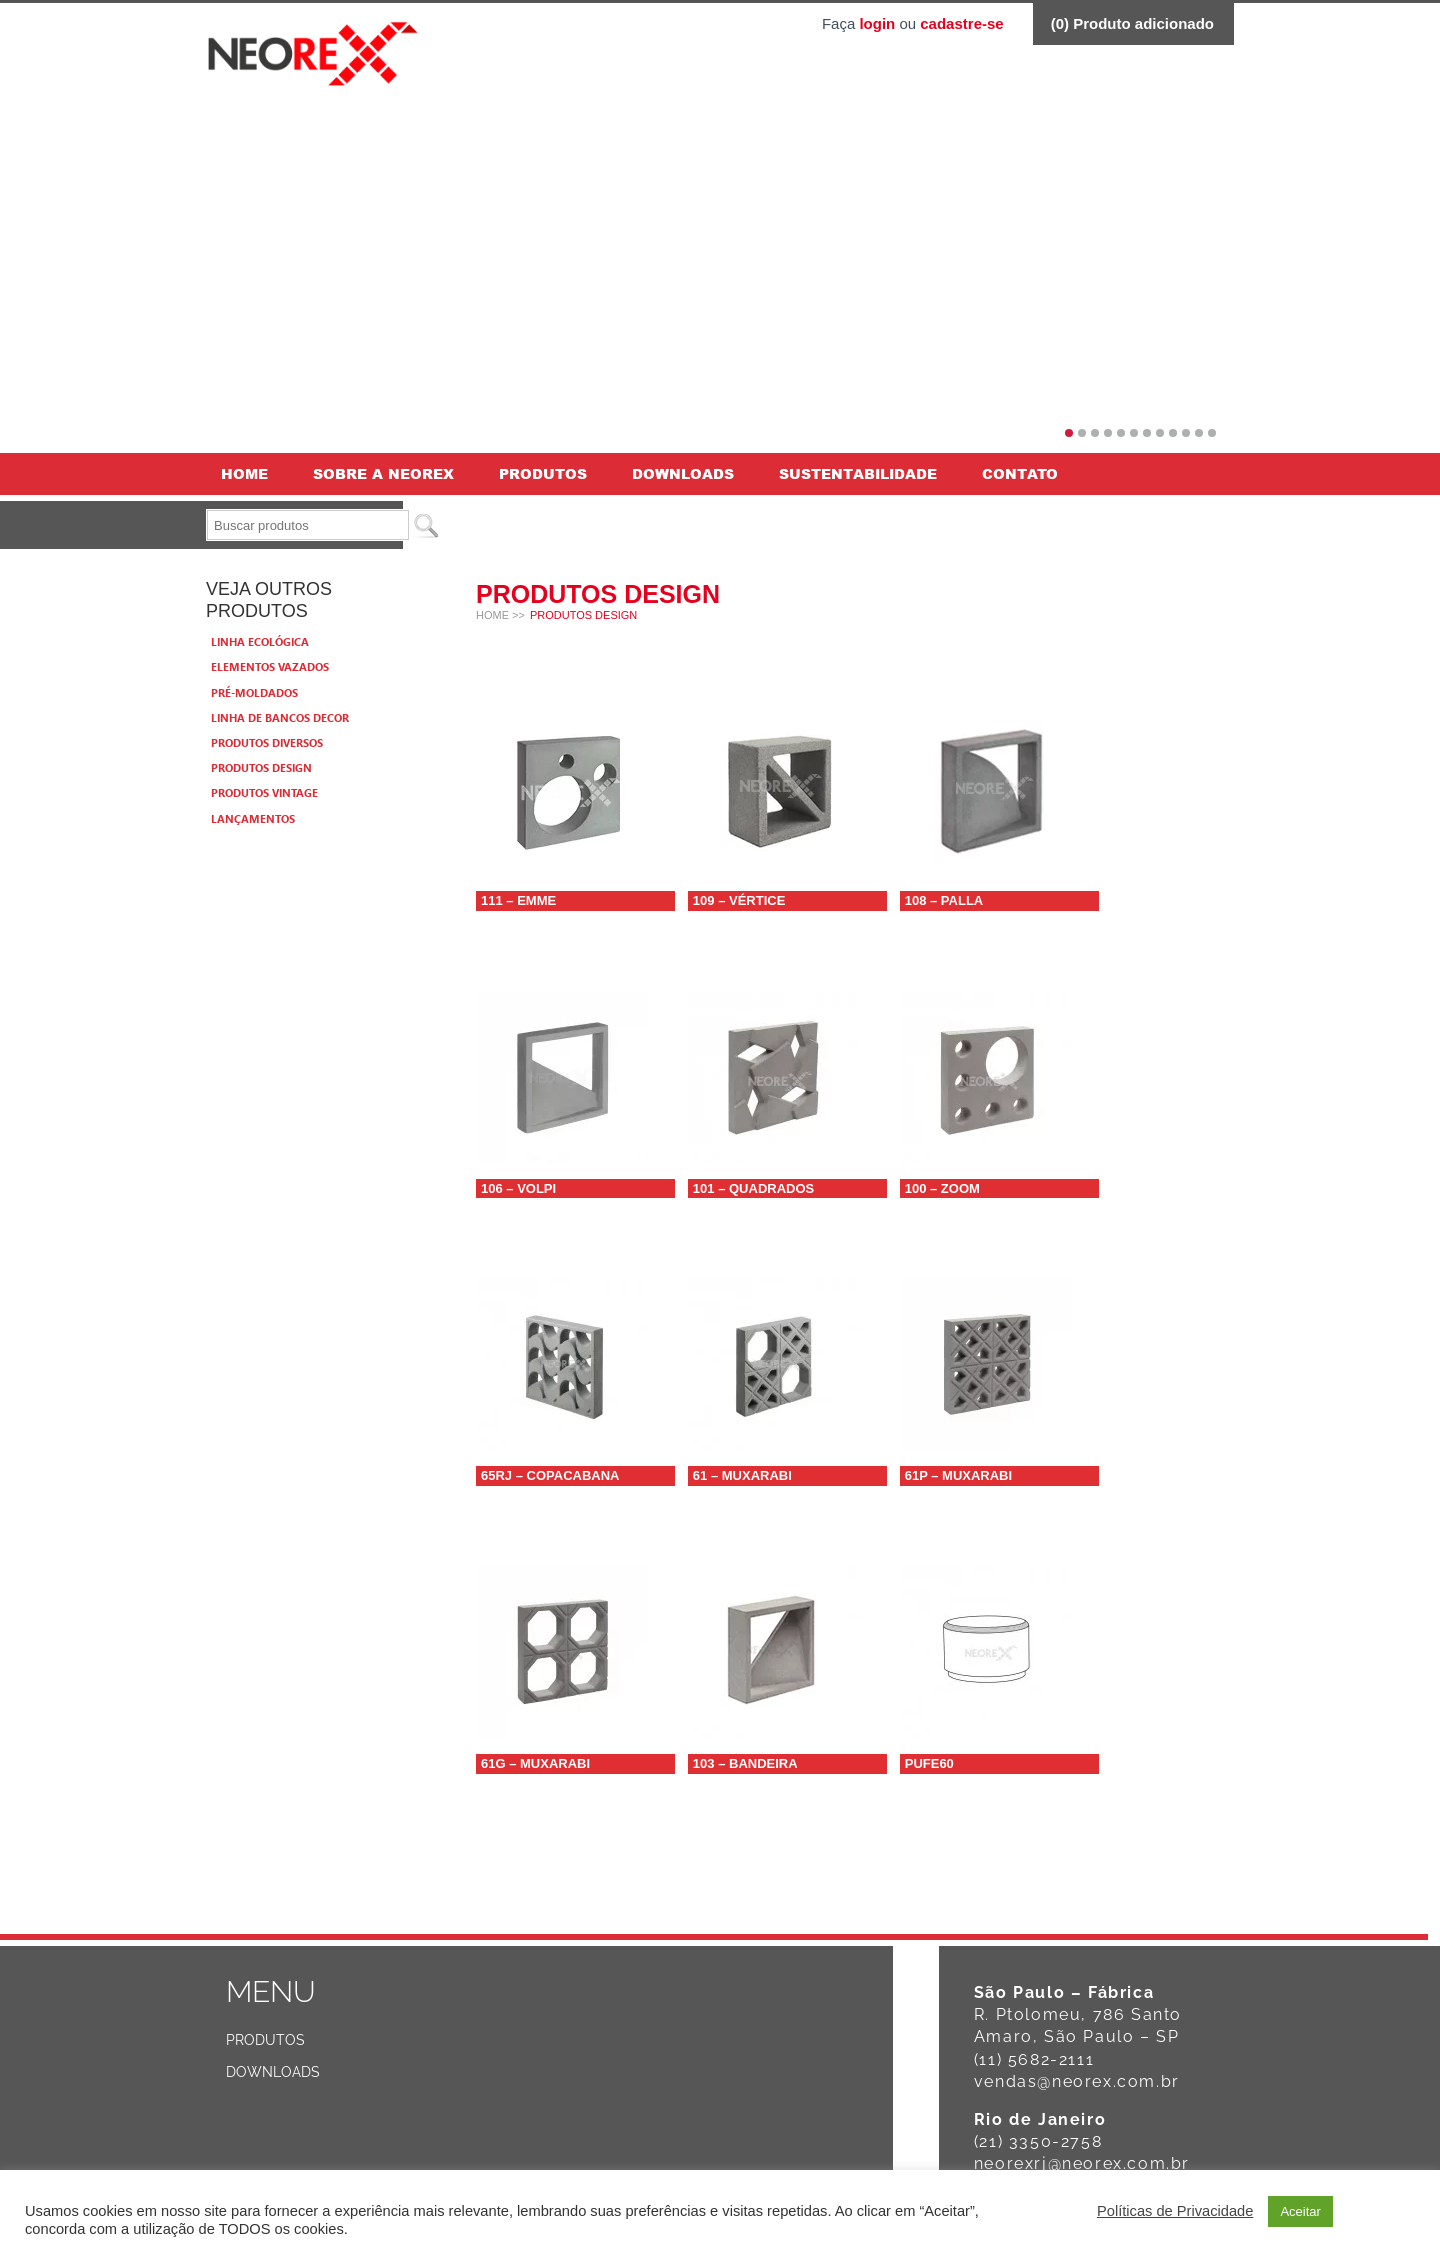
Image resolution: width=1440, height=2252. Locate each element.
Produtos (543, 473)
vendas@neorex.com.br (1077, 2081)
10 (1186, 433)
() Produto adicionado (1132, 23)
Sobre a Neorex (383, 473)
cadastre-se (961, 23)
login (877, 23)
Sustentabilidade (858, 473)
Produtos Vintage (264, 792)
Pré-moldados (254, 692)
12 (1212, 433)
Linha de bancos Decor (280, 717)
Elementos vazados (270, 666)
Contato (1020, 473)
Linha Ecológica (260, 641)
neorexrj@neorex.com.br (1082, 2163)
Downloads (683, 473)
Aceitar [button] (1300, 2211)
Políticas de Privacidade (1175, 2211)
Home (244, 473)
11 (1199, 433)
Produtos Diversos (267, 742)
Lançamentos (253, 818)
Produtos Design (261, 767)
